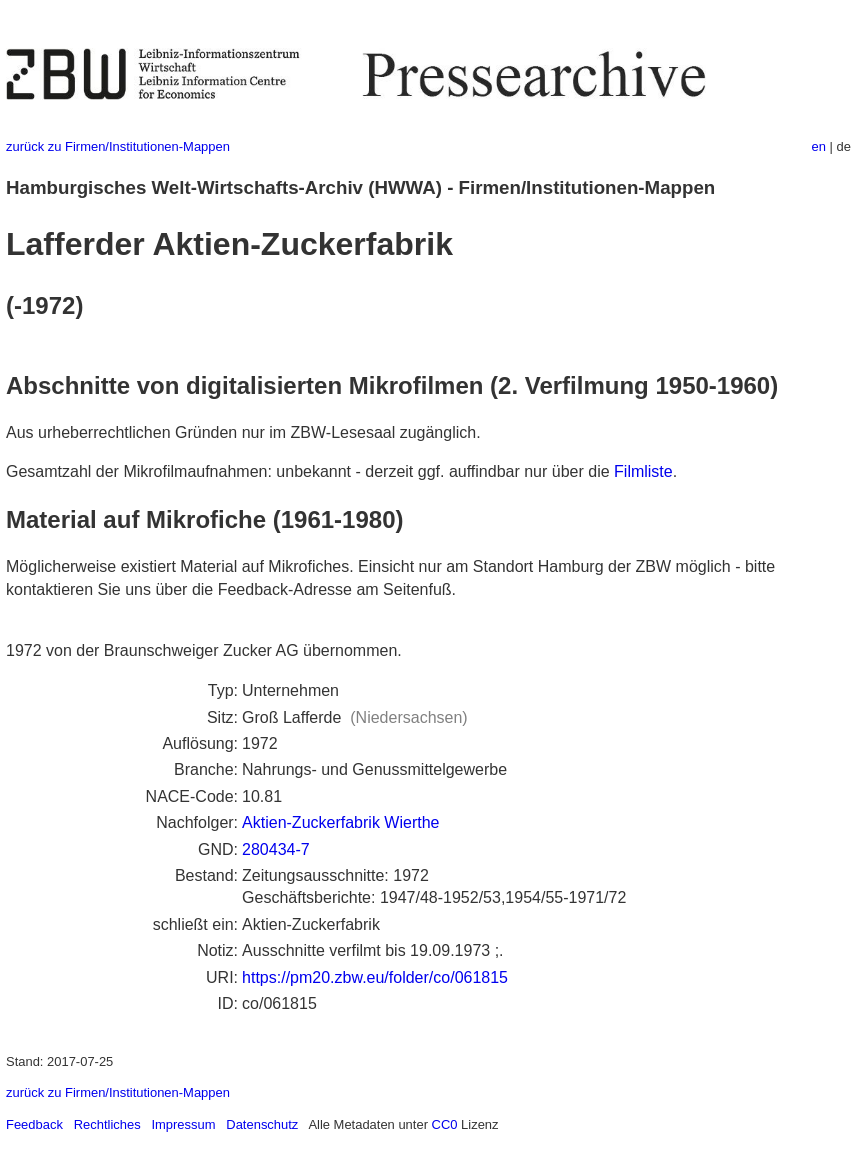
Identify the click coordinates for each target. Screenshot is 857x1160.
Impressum (183, 1124)
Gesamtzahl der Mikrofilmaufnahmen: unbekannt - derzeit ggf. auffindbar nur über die (310, 471)
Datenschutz (262, 1124)
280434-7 (276, 849)
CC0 (445, 1124)
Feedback (34, 1124)
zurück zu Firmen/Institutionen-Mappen (118, 146)
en (819, 146)
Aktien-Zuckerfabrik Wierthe (340, 822)
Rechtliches (107, 1124)
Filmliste (643, 471)
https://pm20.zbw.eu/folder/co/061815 (375, 977)
